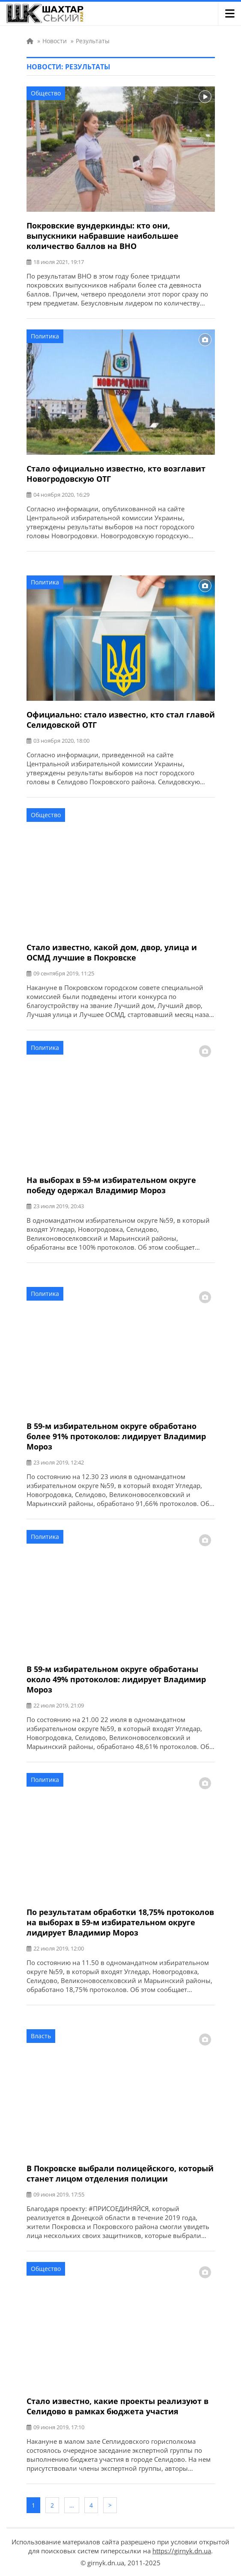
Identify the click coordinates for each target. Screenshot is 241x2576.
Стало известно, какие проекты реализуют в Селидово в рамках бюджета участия (117, 2406)
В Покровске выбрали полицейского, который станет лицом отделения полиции (120, 2173)
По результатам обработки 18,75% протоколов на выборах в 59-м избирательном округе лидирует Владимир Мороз (120, 1922)
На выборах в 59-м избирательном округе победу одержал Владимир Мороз (111, 1185)
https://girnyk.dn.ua (181, 2550)
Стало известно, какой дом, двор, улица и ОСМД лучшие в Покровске (112, 952)
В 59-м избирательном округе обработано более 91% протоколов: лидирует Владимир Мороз (116, 1436)
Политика (45, 336)
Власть (41, 2036)
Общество (46, 93)
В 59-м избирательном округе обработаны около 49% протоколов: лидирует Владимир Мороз (116, 1679)
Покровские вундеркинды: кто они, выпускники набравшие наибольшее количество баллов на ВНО (103, 235)
